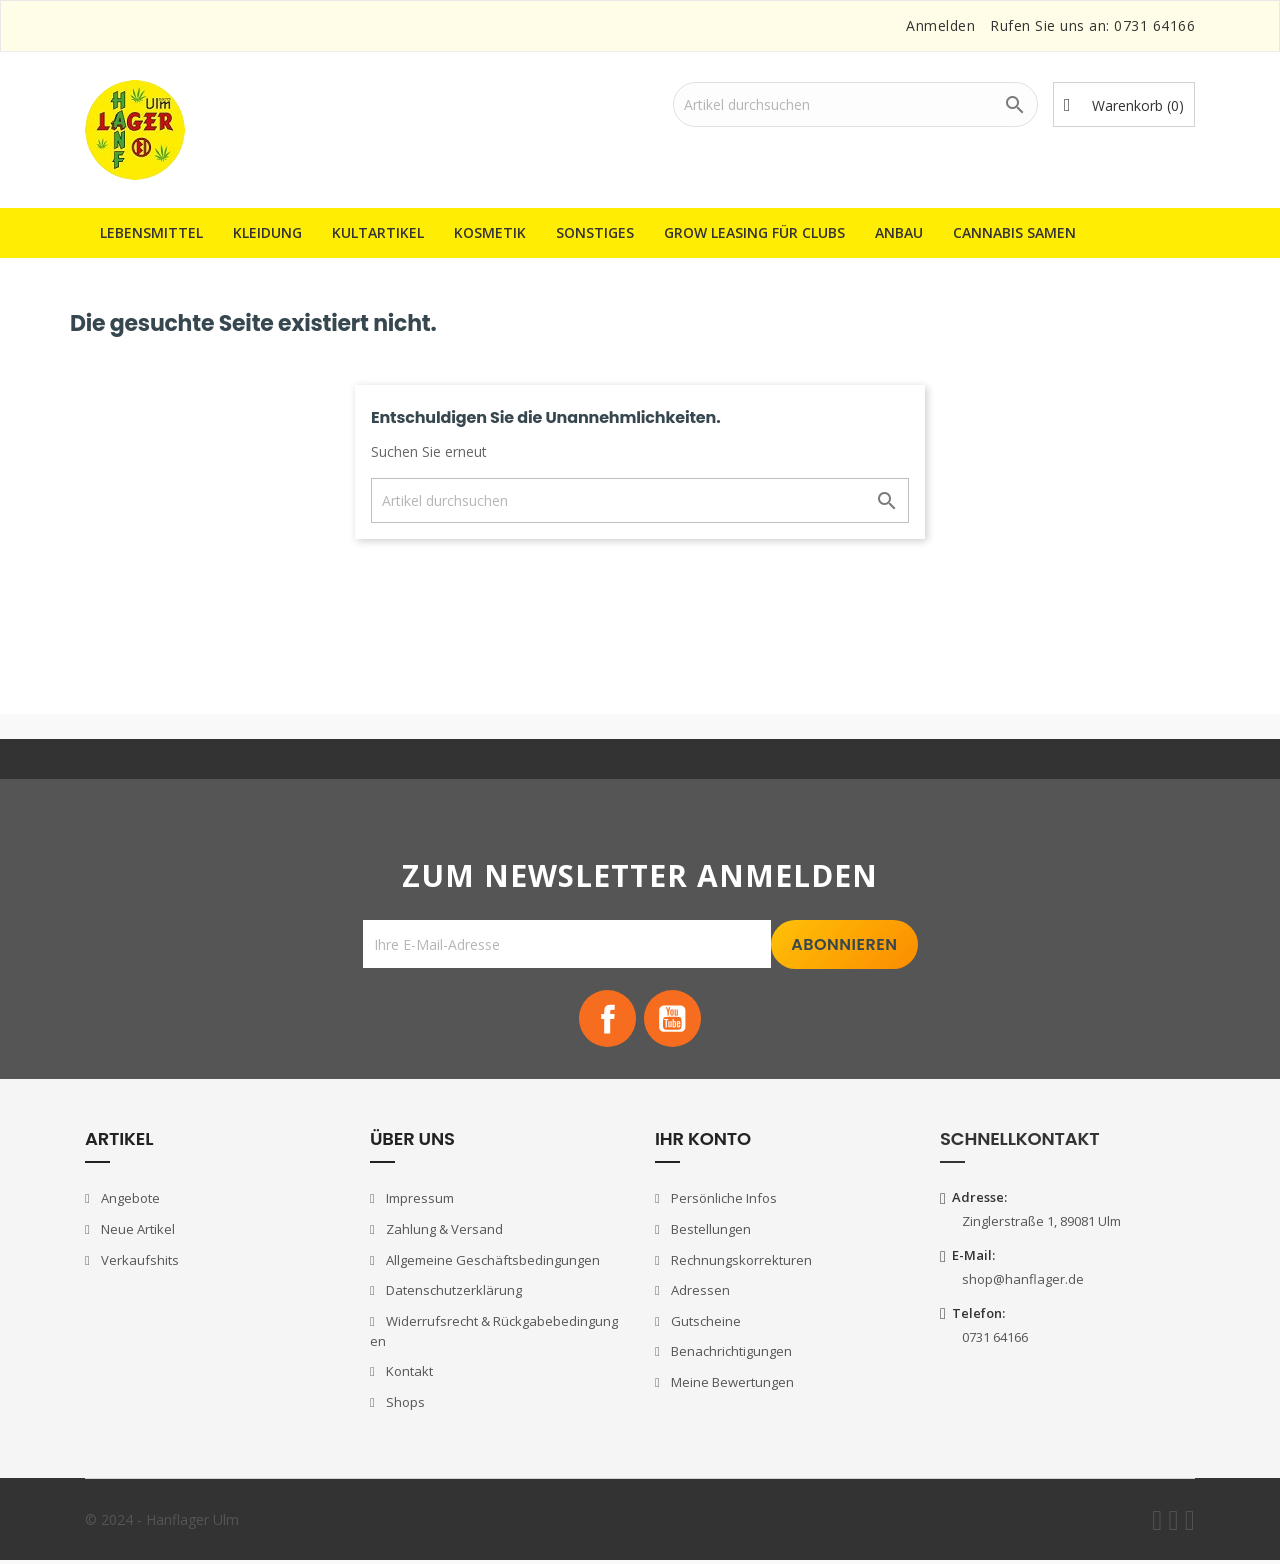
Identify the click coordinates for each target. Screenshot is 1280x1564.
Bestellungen (709, 1232)
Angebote (129, 1202)
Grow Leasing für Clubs (754, 232)
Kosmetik (490, 232)
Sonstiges (595, 232)
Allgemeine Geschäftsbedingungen (491, 1263)
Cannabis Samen (1014, 232)
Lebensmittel (151, 232)
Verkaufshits (138, 1263)
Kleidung (267, 232)
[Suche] (855, 104)
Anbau (899, 232)
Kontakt (408, 1374)
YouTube (674, 1020)
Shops (404, 1405)
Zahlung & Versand (443, 1232)
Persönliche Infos (722, 1202)
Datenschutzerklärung (452, 1293)
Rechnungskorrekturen (740, 1263)
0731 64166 (1154, 25)
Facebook (606, 1020)
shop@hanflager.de (1023, 1282)
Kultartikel (378, 232)
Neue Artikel (136, 1232)
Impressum (418, 1202)
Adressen (699, 1293)
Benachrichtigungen (730, 1354)
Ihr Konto (703, 1141)
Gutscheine (704, 1324)
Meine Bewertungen (731, 1385)
